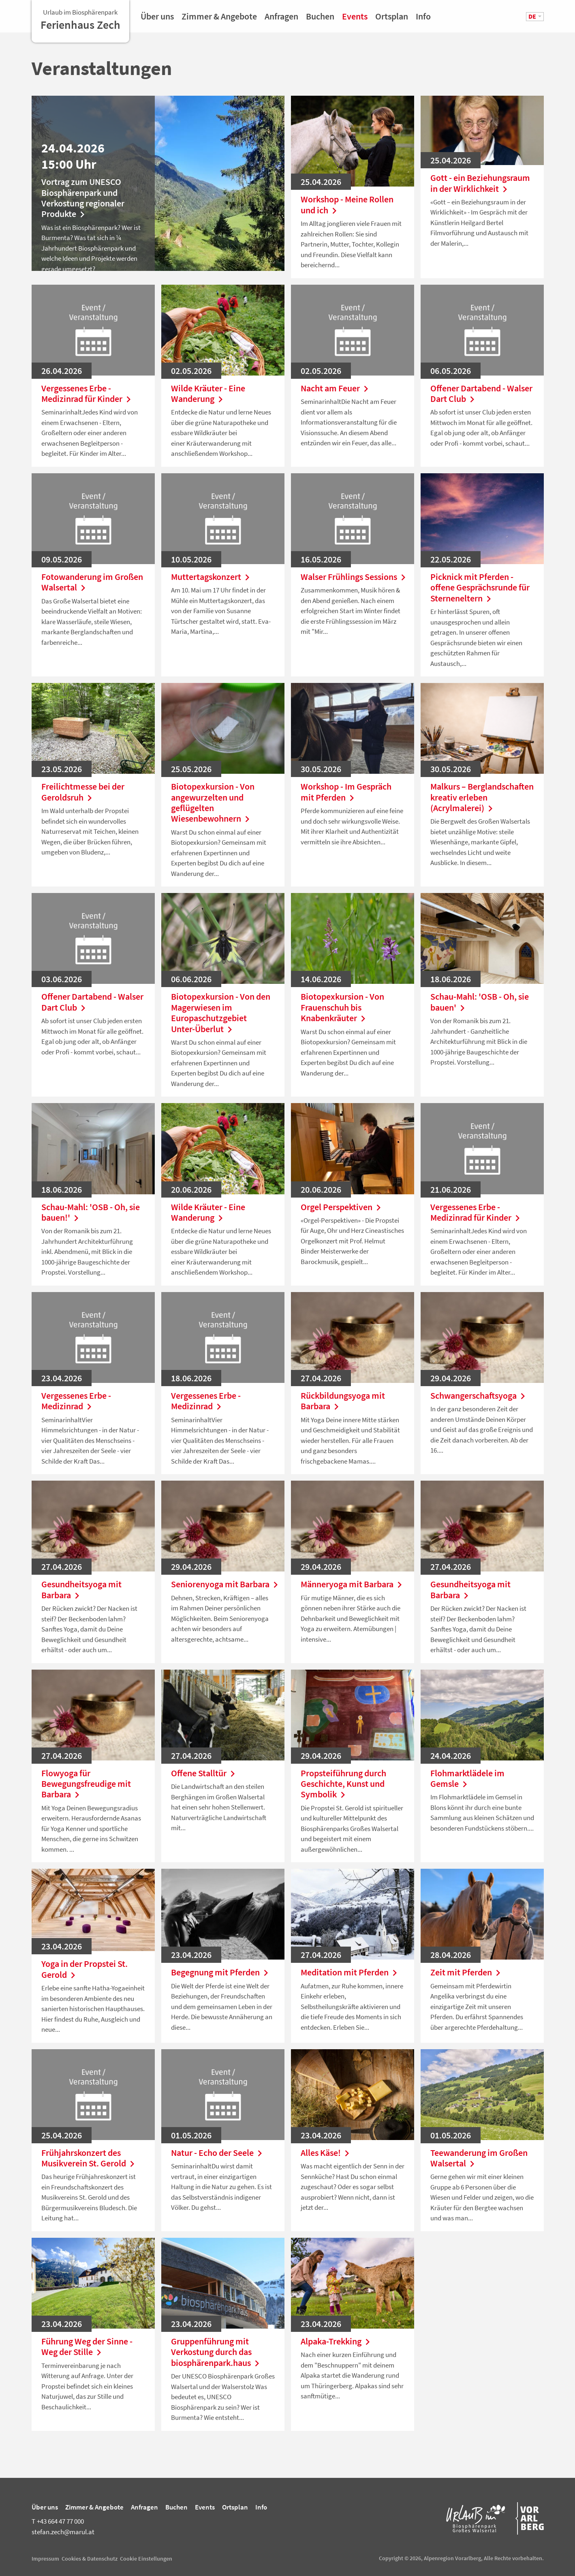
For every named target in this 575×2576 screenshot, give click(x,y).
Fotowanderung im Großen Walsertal (92, 582)
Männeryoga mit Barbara (352, 1584)
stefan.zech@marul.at (63, 2531)
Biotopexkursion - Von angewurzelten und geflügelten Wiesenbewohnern (212, 802)
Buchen (320, 19)
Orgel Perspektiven (343, 1207)
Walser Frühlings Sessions (352, 576)
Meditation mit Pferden (351, 1972)
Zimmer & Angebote (219, 19)
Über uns (157, 19)
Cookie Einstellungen (146, 2558)
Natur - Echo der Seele (218, 2152)
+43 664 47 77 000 (58, 2521)
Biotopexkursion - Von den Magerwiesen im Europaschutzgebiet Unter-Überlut (220, 1012)
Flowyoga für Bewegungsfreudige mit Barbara (86, 1784)
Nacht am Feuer (336, 388)
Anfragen (281, 19)
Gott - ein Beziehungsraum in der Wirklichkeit (480, 183)
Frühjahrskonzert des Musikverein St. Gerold (89, 2158)
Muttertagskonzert (212, 576)
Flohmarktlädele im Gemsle (467, 1778)
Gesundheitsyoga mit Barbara (81, 1589)
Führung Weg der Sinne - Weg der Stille (87, 2346)
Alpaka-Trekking (337, 2341)
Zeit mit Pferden (467, 1972)
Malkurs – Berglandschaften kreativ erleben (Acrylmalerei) (482, 797)
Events (355, 19)
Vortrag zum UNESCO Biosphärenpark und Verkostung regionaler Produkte (82, 197)
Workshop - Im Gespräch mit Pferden (346, 792)
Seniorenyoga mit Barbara (223, 1584)
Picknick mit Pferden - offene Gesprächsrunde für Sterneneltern (480, 587)
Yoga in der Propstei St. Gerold (84, 1969)
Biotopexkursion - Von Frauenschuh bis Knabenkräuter (342, 1007)
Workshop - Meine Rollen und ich (347, 204)
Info (423, 19)
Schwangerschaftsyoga (479, 1395)
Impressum (45, 2558)
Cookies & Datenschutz (90, 2558)
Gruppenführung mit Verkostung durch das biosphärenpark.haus (217, 2352)
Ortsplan (391, 19)
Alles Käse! (327, 2152)
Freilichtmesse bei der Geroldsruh (82, 792)
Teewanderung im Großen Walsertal (479, 2158)
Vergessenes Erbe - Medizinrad (76, 1401)
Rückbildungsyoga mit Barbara (343, 1401)
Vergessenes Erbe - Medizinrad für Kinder (88, 393)
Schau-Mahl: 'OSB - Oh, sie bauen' (479, 1002)
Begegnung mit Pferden (221, 1972)
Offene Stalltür (205, 1773)
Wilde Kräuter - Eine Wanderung (208, 393)
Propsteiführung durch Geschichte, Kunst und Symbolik (343, 1784)
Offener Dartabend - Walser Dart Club (481, 393)
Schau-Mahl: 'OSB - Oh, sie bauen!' (90, 1212)
